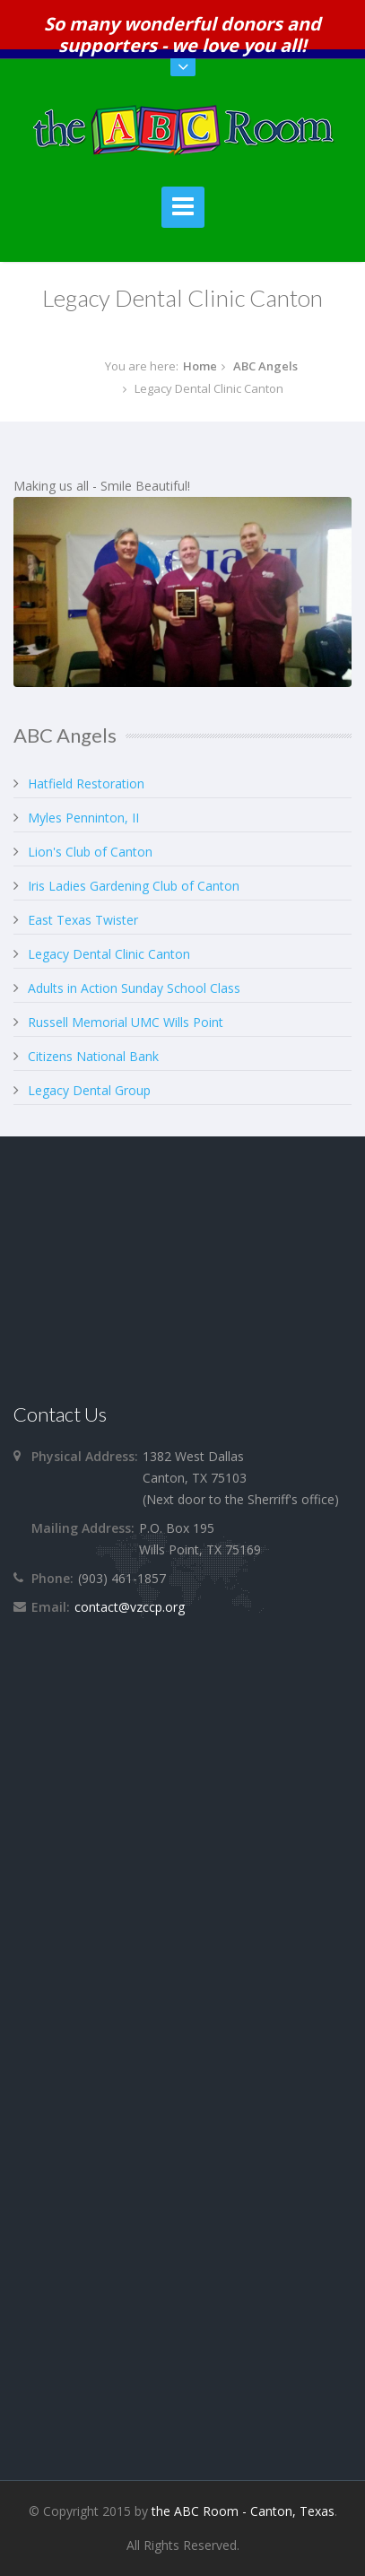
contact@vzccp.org (129, 1606)
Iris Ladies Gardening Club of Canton (133, 885)
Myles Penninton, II (83, 817)
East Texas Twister (83, 919)
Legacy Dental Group (89, 1090)
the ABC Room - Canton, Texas (243, 2510)
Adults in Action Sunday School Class (134, 987)
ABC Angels (265, 366)
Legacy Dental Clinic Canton (109, 953)
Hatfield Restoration (86, 783)
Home (200, 366)
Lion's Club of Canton (90, 851)
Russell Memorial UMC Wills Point (125, 1022)
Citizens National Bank (93, 1056)
